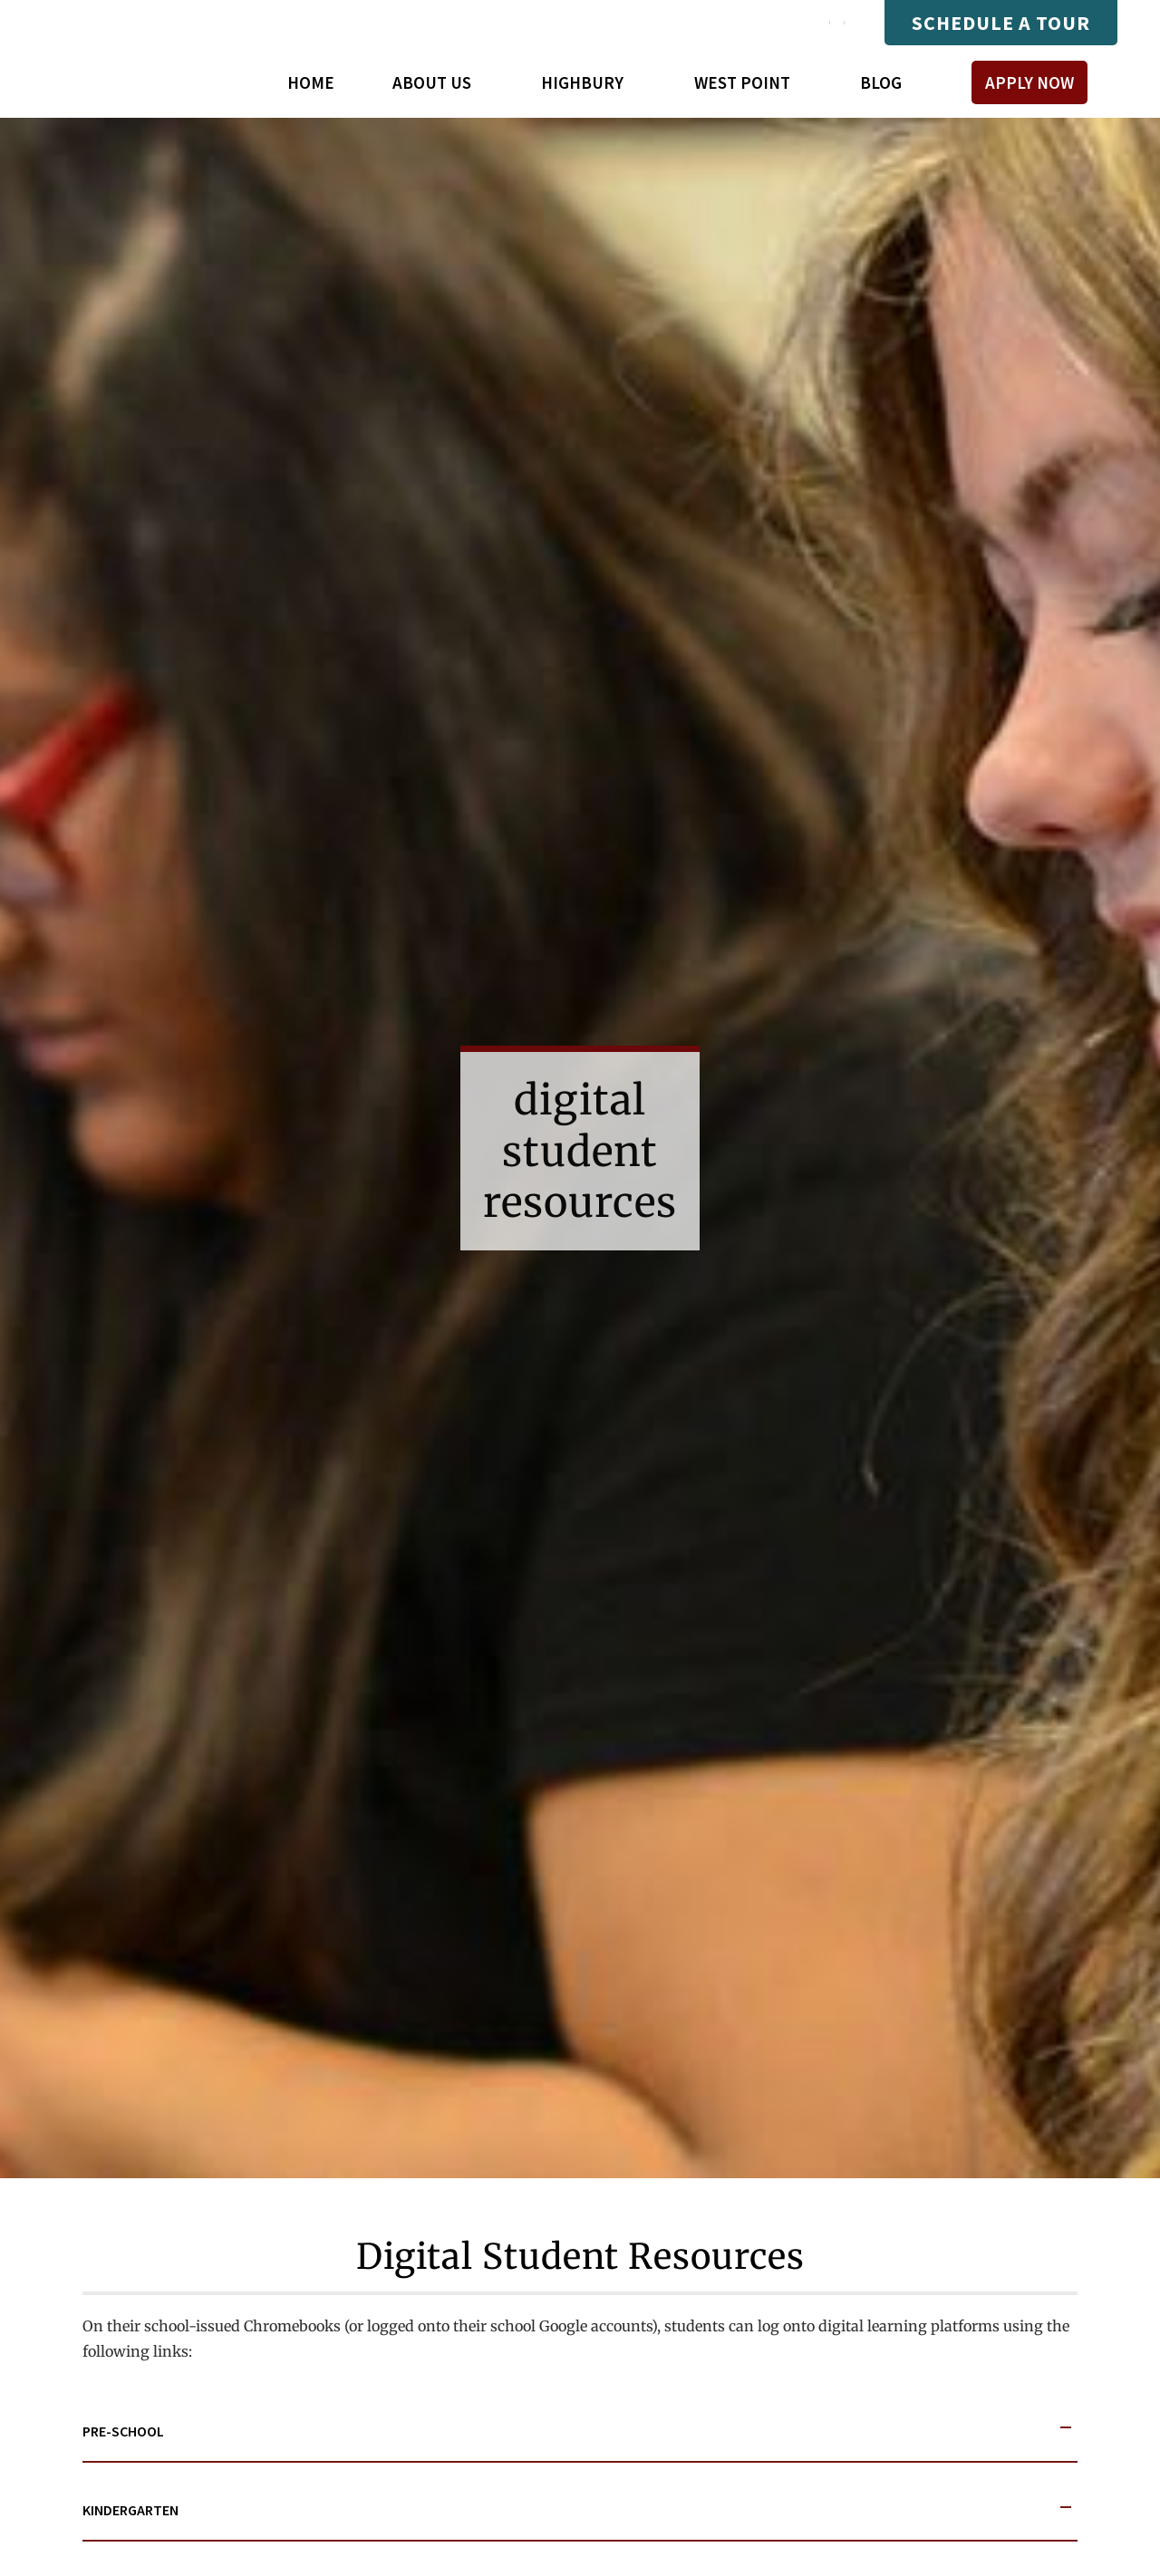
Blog (881, 82)
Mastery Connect (677, 22)
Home (310, 82)
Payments (805, 22)
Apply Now (1029, 82)
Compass (553, 22)
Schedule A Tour (1001, 22)
